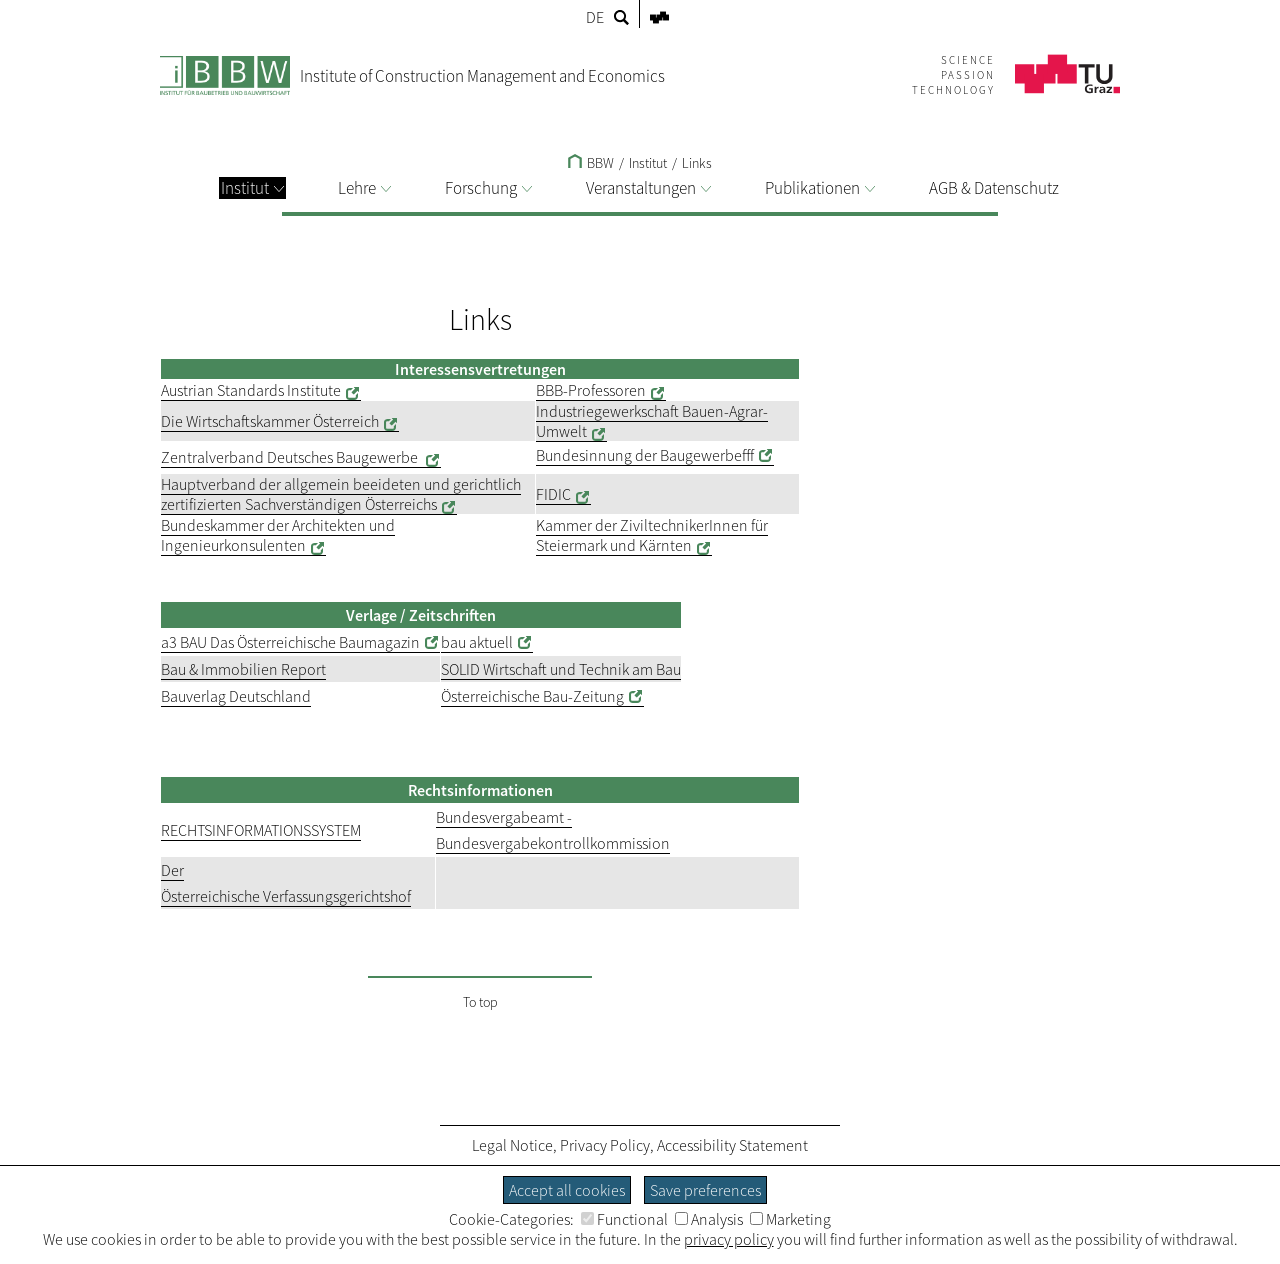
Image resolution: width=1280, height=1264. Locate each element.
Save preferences (705, 1190)
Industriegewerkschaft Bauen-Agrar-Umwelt (652, 421)
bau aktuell (477, 642)
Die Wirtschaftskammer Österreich (270, 421)
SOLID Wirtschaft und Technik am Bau (561, 669)
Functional (624, 1219)
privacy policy (729, 1239)
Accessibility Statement (732, 1145)
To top (480, 1002)
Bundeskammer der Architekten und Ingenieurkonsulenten (278, 535)
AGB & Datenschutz (994, 188)
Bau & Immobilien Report (243, 669)
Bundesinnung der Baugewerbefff (645, 455)
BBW (591, 163)
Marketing (790, 1219)
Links (697, 163)
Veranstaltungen (648, 188)
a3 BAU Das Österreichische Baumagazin (290, 642)
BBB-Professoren (591, 390)
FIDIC (553, 494)
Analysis (709, 1219)
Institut (252, 188)
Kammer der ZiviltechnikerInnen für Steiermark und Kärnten (652, 535)
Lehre (364, 188)
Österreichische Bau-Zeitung (532, 696)
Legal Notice (512, 1145)
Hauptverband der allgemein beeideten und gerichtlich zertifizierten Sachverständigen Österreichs (341, 494)
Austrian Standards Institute (251, 390)
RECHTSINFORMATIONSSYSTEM (261, 830)
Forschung (488, 188)
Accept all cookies (567, 1190)
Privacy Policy (605, 1145)
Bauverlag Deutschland (236, 696)
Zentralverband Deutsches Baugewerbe (291, 457)
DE (595, 17)
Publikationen (820, 188)
